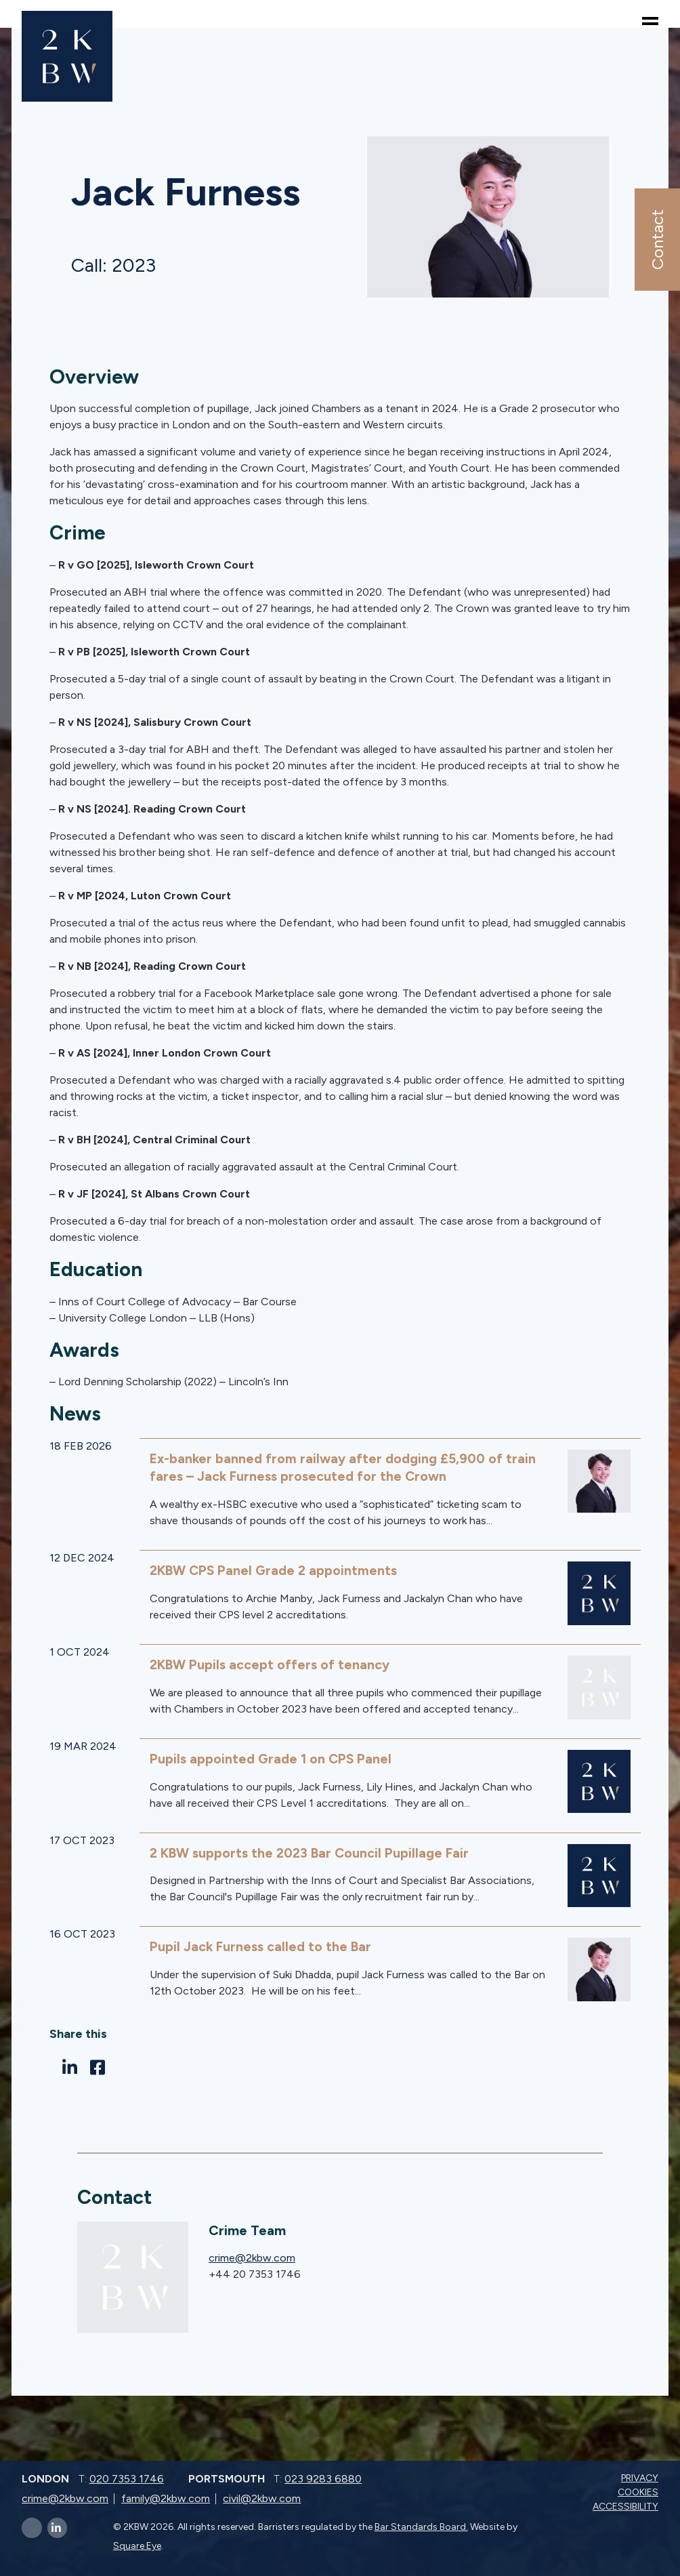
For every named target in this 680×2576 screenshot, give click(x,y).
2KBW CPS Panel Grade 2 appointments (277, 1570)
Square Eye (137, 2545)
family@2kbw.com (165, 2497)
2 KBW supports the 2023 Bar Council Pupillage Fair (314, 1852)
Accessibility (626, 2506)
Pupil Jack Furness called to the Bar (262, 1946)
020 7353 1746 (126, 2478)
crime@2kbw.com (252, 2257)
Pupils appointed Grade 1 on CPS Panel (273, 1758)
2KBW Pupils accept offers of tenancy (272, 1664)
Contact (656, 239)
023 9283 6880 (323, 2478)
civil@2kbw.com (262, 2497)
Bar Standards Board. (421, 2526)
